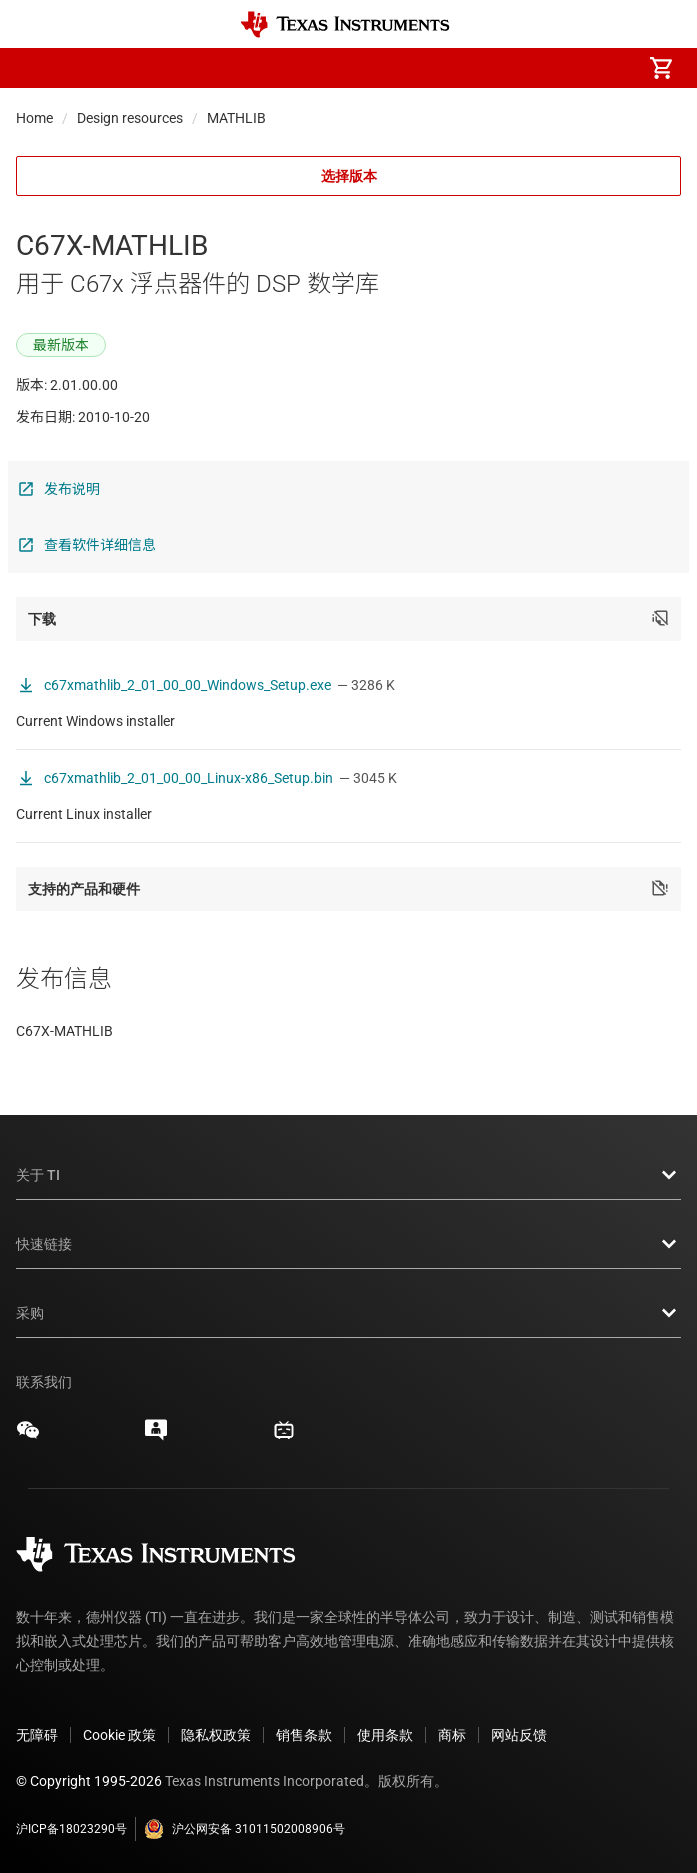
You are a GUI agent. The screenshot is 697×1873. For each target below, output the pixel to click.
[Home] (345, 24)
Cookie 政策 (119, 1735)
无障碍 (37, 1735)
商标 (452, 1735)
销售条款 (304, 1735)
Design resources (130, 118)
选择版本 (349, 176)
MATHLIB (236, 118)
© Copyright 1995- (89, 1781)
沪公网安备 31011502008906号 (244, 1829)
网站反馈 (519, 1735)
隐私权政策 (216, 1735)
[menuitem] (493, 68)
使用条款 (385, 1735)
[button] (36, 68)
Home (34, 118)
